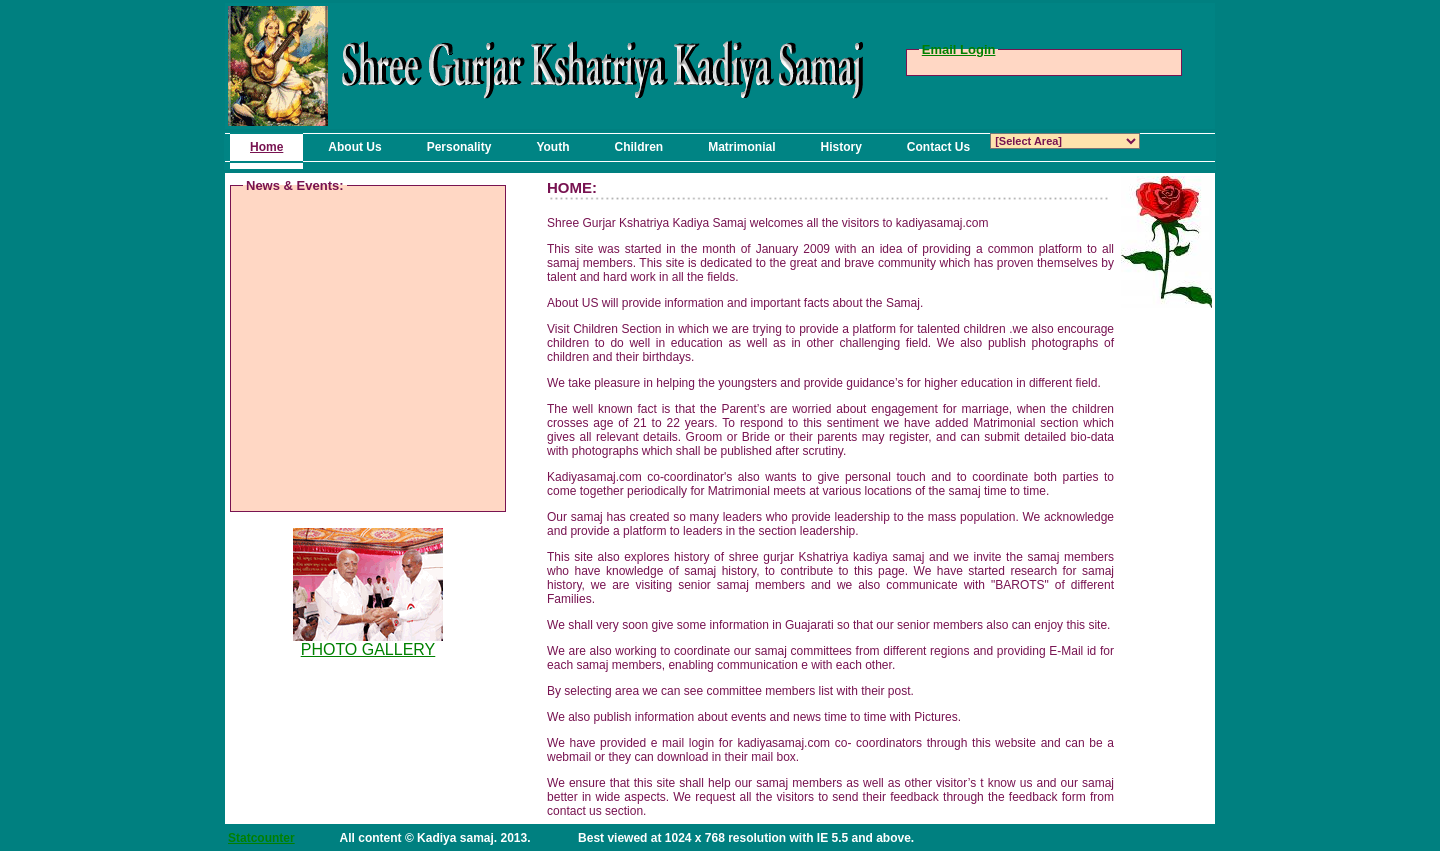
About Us (354, 147)
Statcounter (261, 838)
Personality (459, 147)
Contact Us (938, 147)
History (841, 147)
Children (638, 147)
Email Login (959, 49)
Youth (552, 147)
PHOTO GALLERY (368, 649)
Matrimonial (741, 147)
